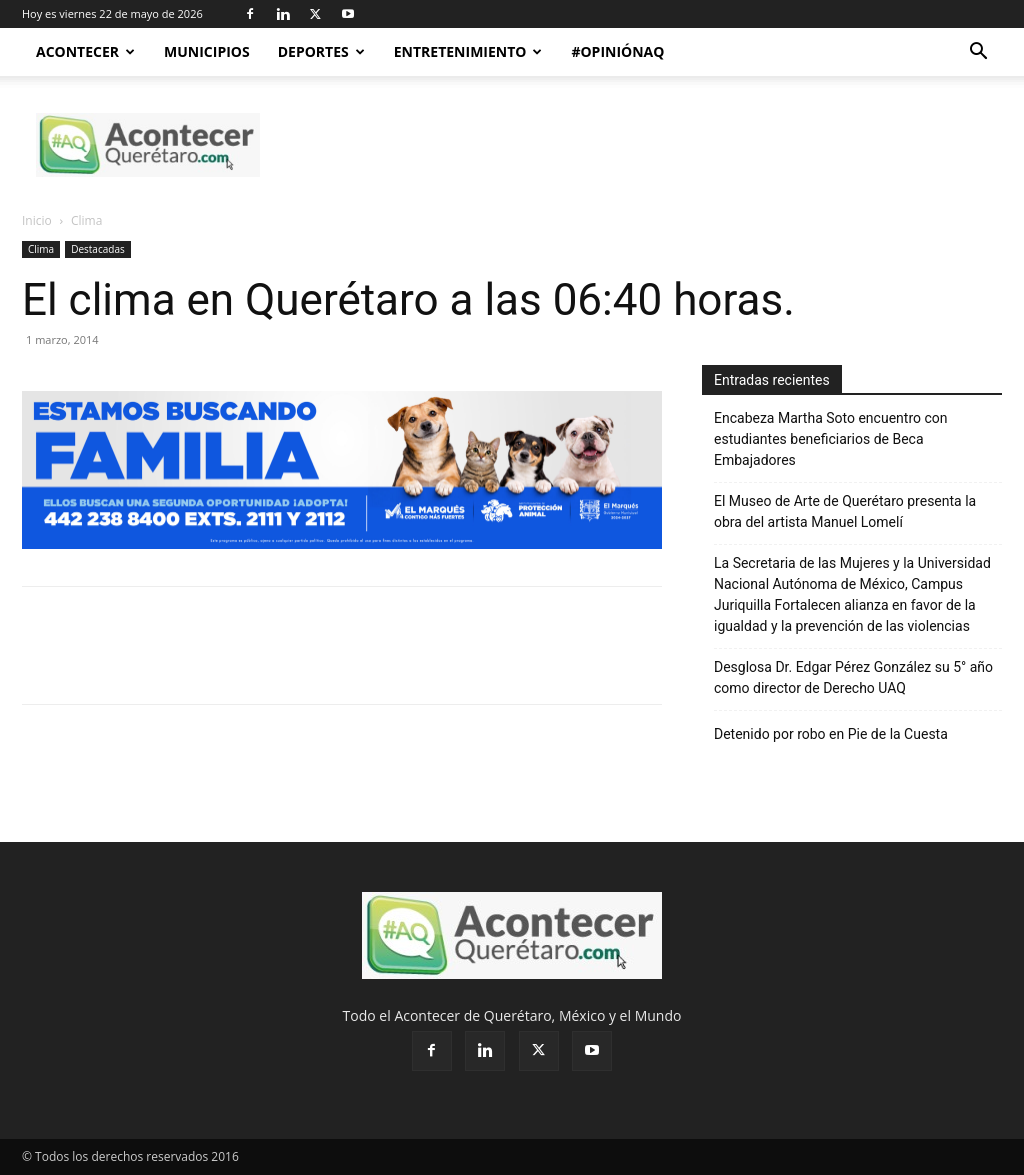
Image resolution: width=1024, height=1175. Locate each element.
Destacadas (98, 249)
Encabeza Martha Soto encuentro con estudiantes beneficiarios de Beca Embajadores (831, 439)
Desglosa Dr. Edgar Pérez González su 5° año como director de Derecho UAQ (853, 677)
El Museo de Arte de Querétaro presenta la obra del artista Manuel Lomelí (845, 511)
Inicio (37, 220)
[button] (978, 53)
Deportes (321, 51)
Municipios (207, 51)
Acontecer (85, 51)
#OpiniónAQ (617, 51)
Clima (41, 249)
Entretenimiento (468, 51)
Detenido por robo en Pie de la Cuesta (831, 734)
